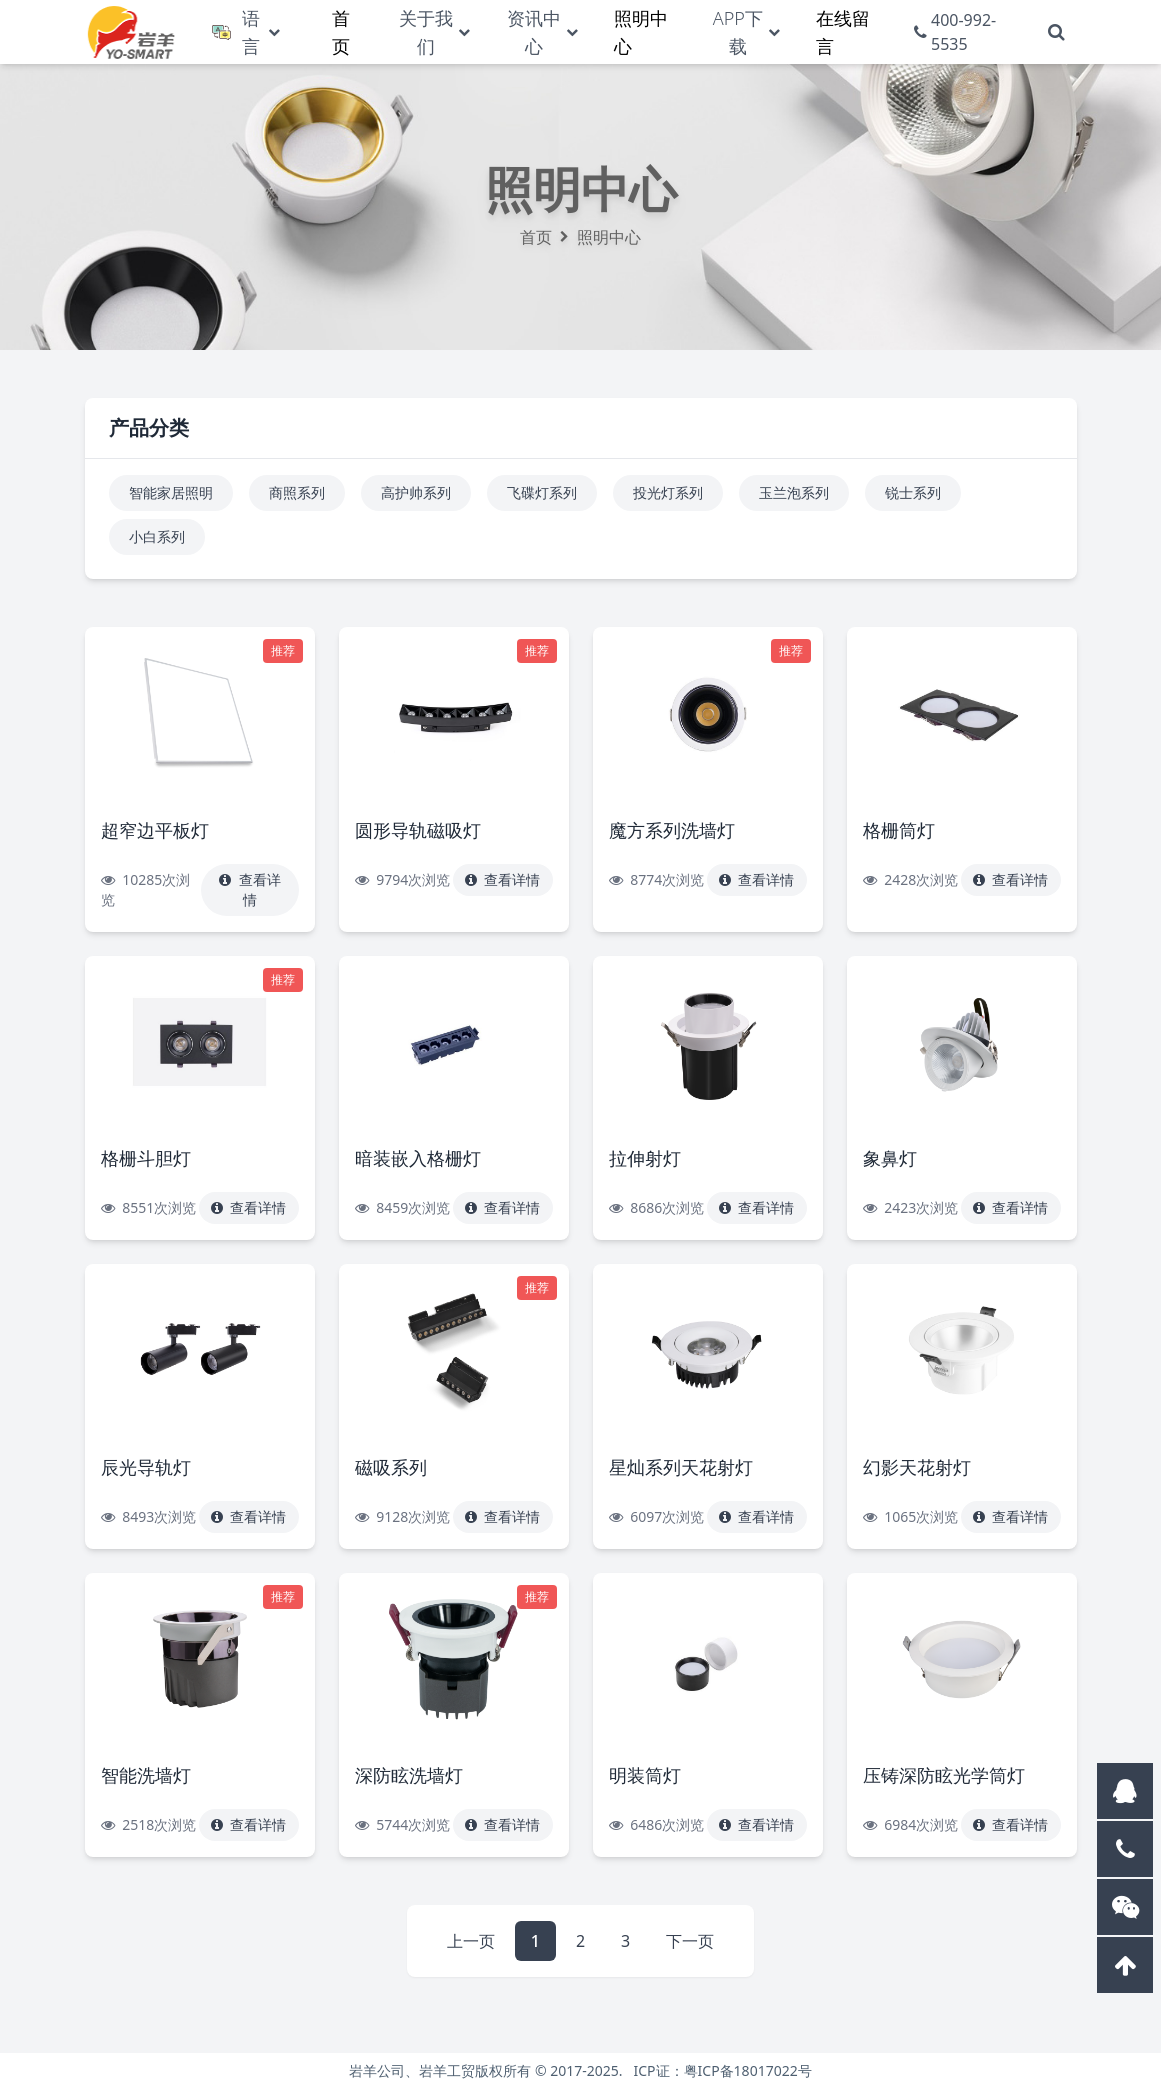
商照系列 (297, 492)
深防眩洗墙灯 (409, 1775)
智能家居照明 (171, 492)
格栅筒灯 (899, 830)
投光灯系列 (668, 492)
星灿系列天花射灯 (681, 1467)
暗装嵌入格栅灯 (418, 1158)
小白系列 (157, 536)
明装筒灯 (645, 1775)
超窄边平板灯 (155, 830)
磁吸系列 (391, 1467)
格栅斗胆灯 (146, 1158)
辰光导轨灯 (146, 1467)
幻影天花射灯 (917, 1467)
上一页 (471, 1941)
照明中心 (609, 237)
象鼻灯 (890, 1158)
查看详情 (250, 889)
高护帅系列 (416, 492)
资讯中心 (534, 32)
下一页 (690, 1941)
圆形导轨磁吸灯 (418, 830)
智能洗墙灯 (146, 1775)
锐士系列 (913, 492)
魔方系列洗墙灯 (672, 830)
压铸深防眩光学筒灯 (944, 1775)
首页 (536, 237)
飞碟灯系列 (542, 492)
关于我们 (426, 32)
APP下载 (738, 32)
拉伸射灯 (645, 1158)
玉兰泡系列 (794, 492)
